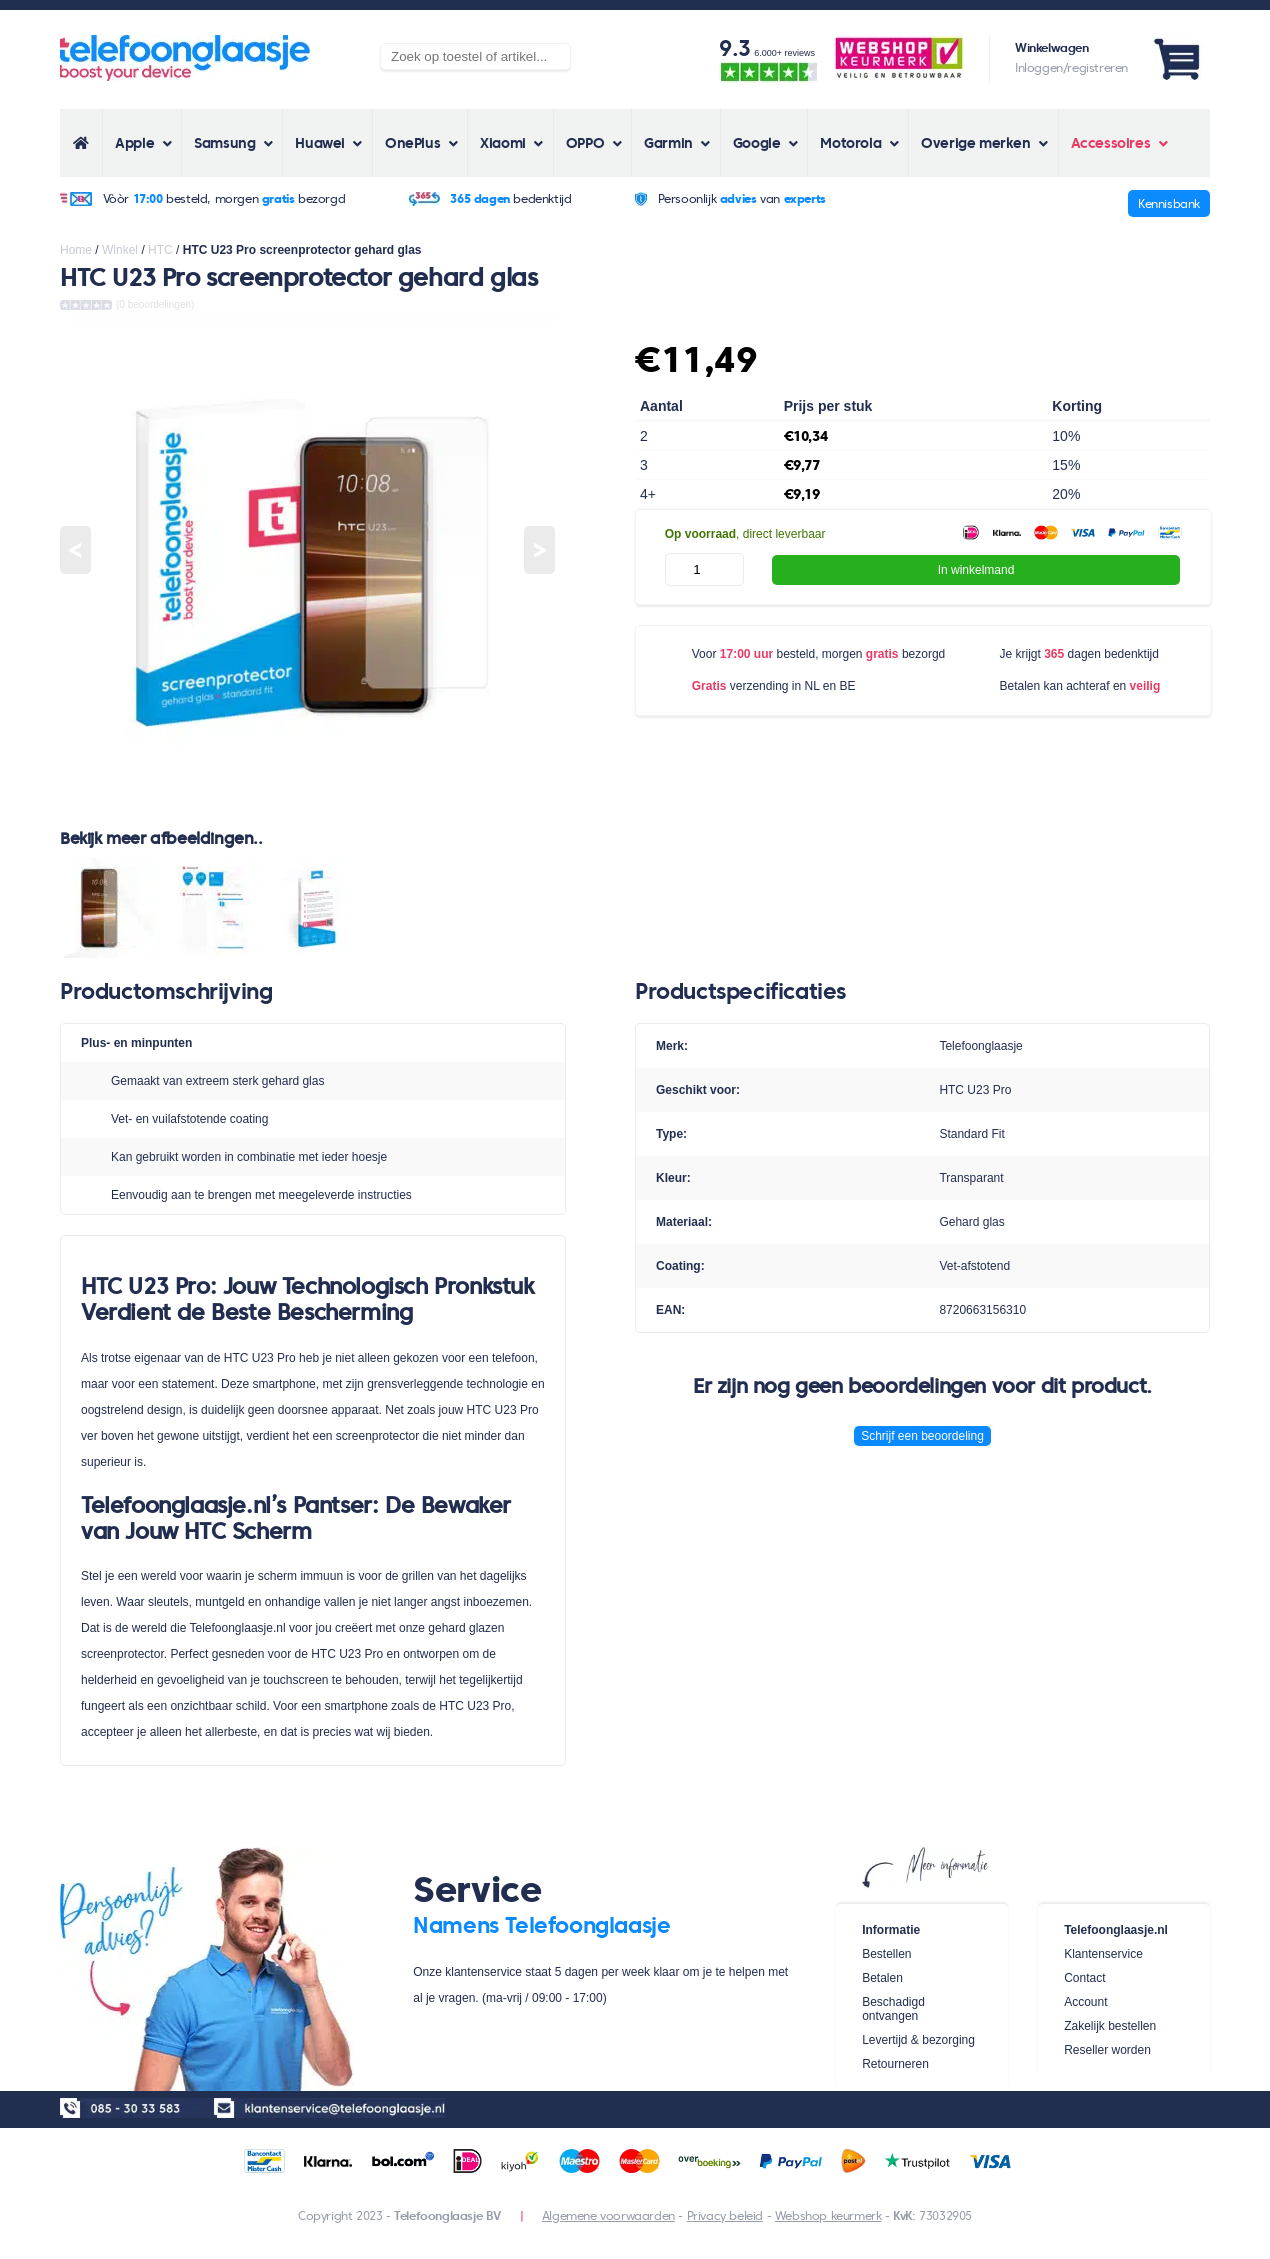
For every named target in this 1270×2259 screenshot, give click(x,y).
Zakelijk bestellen (1110, 2026)
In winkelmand (976, 570)
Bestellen (886, 1954)
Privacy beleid (725, 2215)
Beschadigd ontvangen (893, 2009)
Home (76, 250)
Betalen (882, 1978)
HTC (160, 250)
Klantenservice (1103, 1954)
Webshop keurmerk (828, 2215)
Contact (1084, 1978)
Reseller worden (1107, 2050)
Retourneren (895, 2064)
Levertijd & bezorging (918, 2040)
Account (1085, 2002)
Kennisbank (1169, 203)
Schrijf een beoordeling (922, 1436)
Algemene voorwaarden (608, 2215)
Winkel (120, 250)
